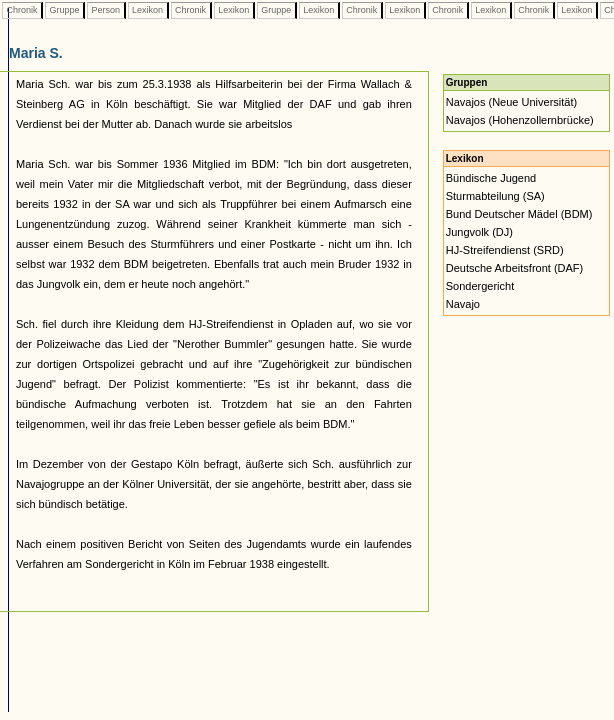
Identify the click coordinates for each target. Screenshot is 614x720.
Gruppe (64, 10)
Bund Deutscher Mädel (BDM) (519, 214)
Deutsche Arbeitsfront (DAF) (515, 268)
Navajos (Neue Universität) (511, 102)
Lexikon (148, 10)
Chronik (22, 10)
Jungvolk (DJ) (479, 232)
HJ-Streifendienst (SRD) (505, 250)
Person (106, 10)
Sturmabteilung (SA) (495, 196)
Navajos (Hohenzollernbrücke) (520, 120)
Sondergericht (480, 286)
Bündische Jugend (491, 178)
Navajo (463, 304)
